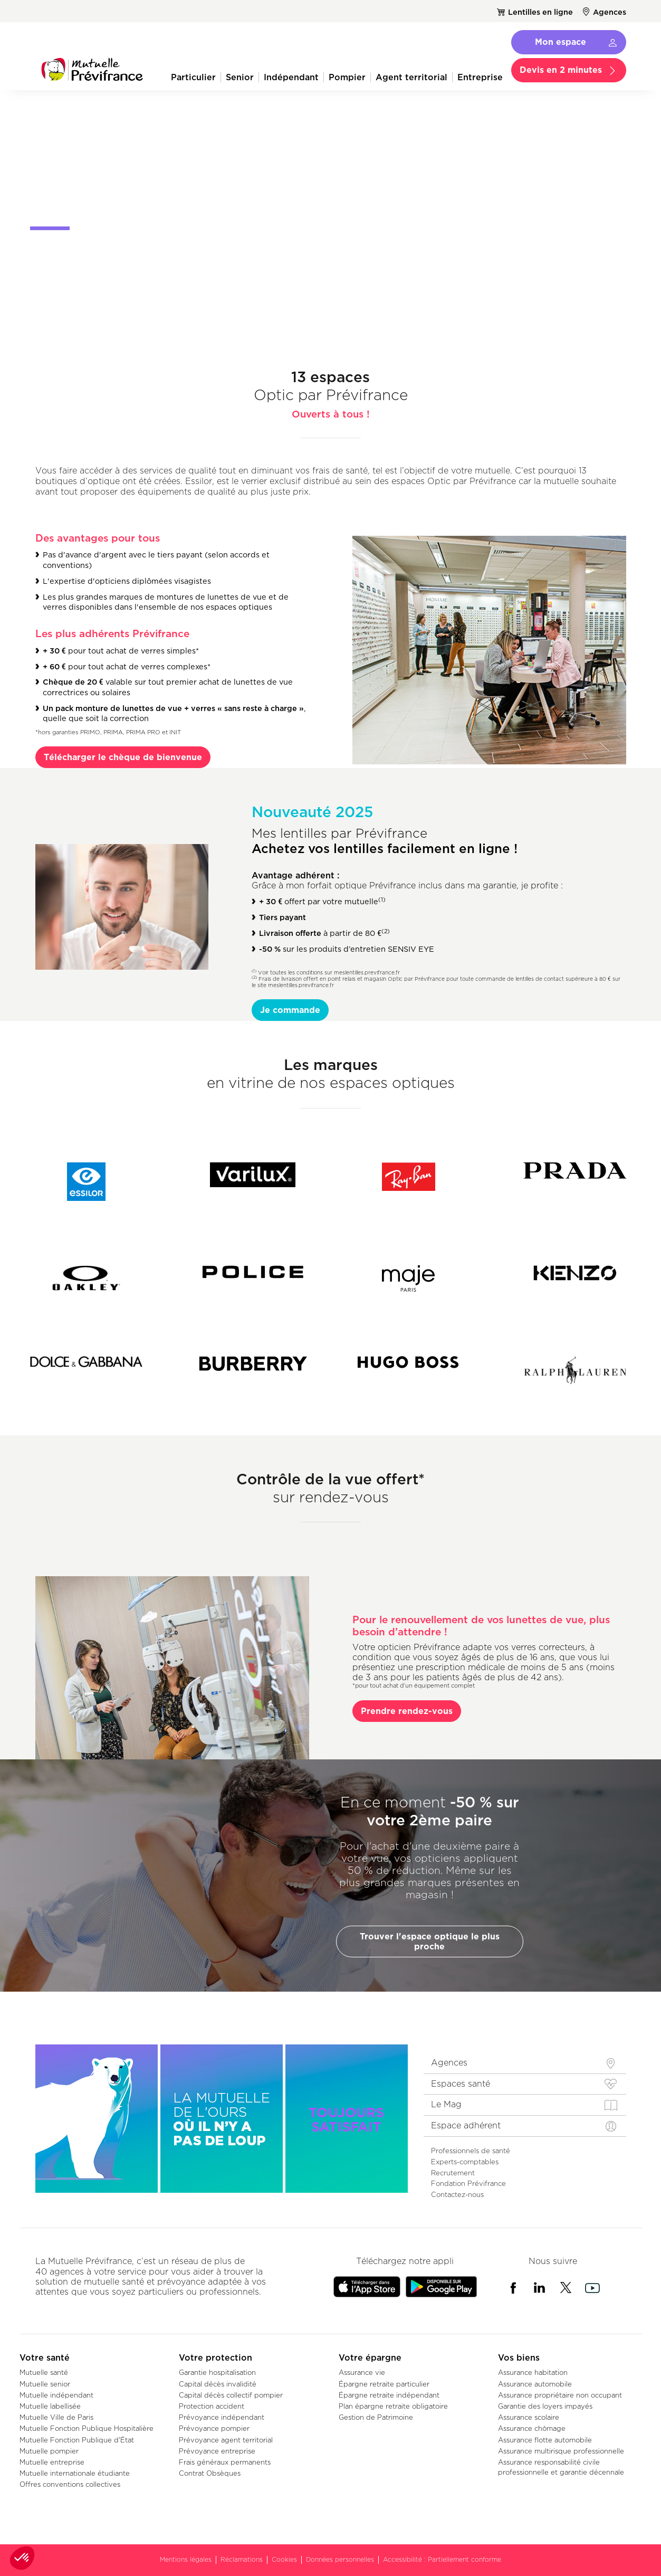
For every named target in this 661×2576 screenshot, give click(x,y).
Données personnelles (340, 2559)
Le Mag (446, 2104)
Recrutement (453, 2172)
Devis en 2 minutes (561, 69)
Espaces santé (460, 2083)
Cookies (284, 2559)
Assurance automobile (535, 2384)
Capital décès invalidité (217, 2384)
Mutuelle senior (45, 2384)
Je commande (290, 1010)
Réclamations (242, 2559)
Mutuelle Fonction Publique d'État (77, 2440)
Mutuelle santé (44, 2372)
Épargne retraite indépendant (389, 2395)
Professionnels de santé (470, 2150)
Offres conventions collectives (70, 2484)
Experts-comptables (465, 2161)
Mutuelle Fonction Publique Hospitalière (87, 2428)
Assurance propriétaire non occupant (560, 2395)
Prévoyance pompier (214, 2428)
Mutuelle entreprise (52, 2462)
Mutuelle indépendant (56, 2395)
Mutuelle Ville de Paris (56, 2417)
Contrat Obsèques (210, 2473)
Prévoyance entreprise (217, 2451)
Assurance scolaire (528, 2417)
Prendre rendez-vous (407, 1711)
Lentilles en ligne (540, 12)
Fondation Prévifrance (468, 2183)
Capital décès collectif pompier (231, 2395)
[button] (22, 2558)
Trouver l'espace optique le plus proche (430, 1941)
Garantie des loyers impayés (545, 2406)
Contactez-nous (457, 2194)
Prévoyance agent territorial (226, 2440)
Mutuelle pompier (49, 2451)
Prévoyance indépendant (221, 2417)
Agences (609, 12)
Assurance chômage (532, 2428)
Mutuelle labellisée (50, 2406)
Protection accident (211, 2406)
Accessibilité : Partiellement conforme (442, 2559)
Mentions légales (186, 2559)
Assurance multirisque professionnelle (561, 2451)
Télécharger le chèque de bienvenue (123, 757)
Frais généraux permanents (225, 2462)
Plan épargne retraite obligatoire (393, 2406)
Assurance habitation (533, 2372)
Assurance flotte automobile (545, 2440)
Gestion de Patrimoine (376, 2417)
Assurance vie (362, 2372)
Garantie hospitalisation (217, 2372)
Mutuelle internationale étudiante (75, 2473)
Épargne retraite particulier (384, 2384)
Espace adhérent (466, 2125)
